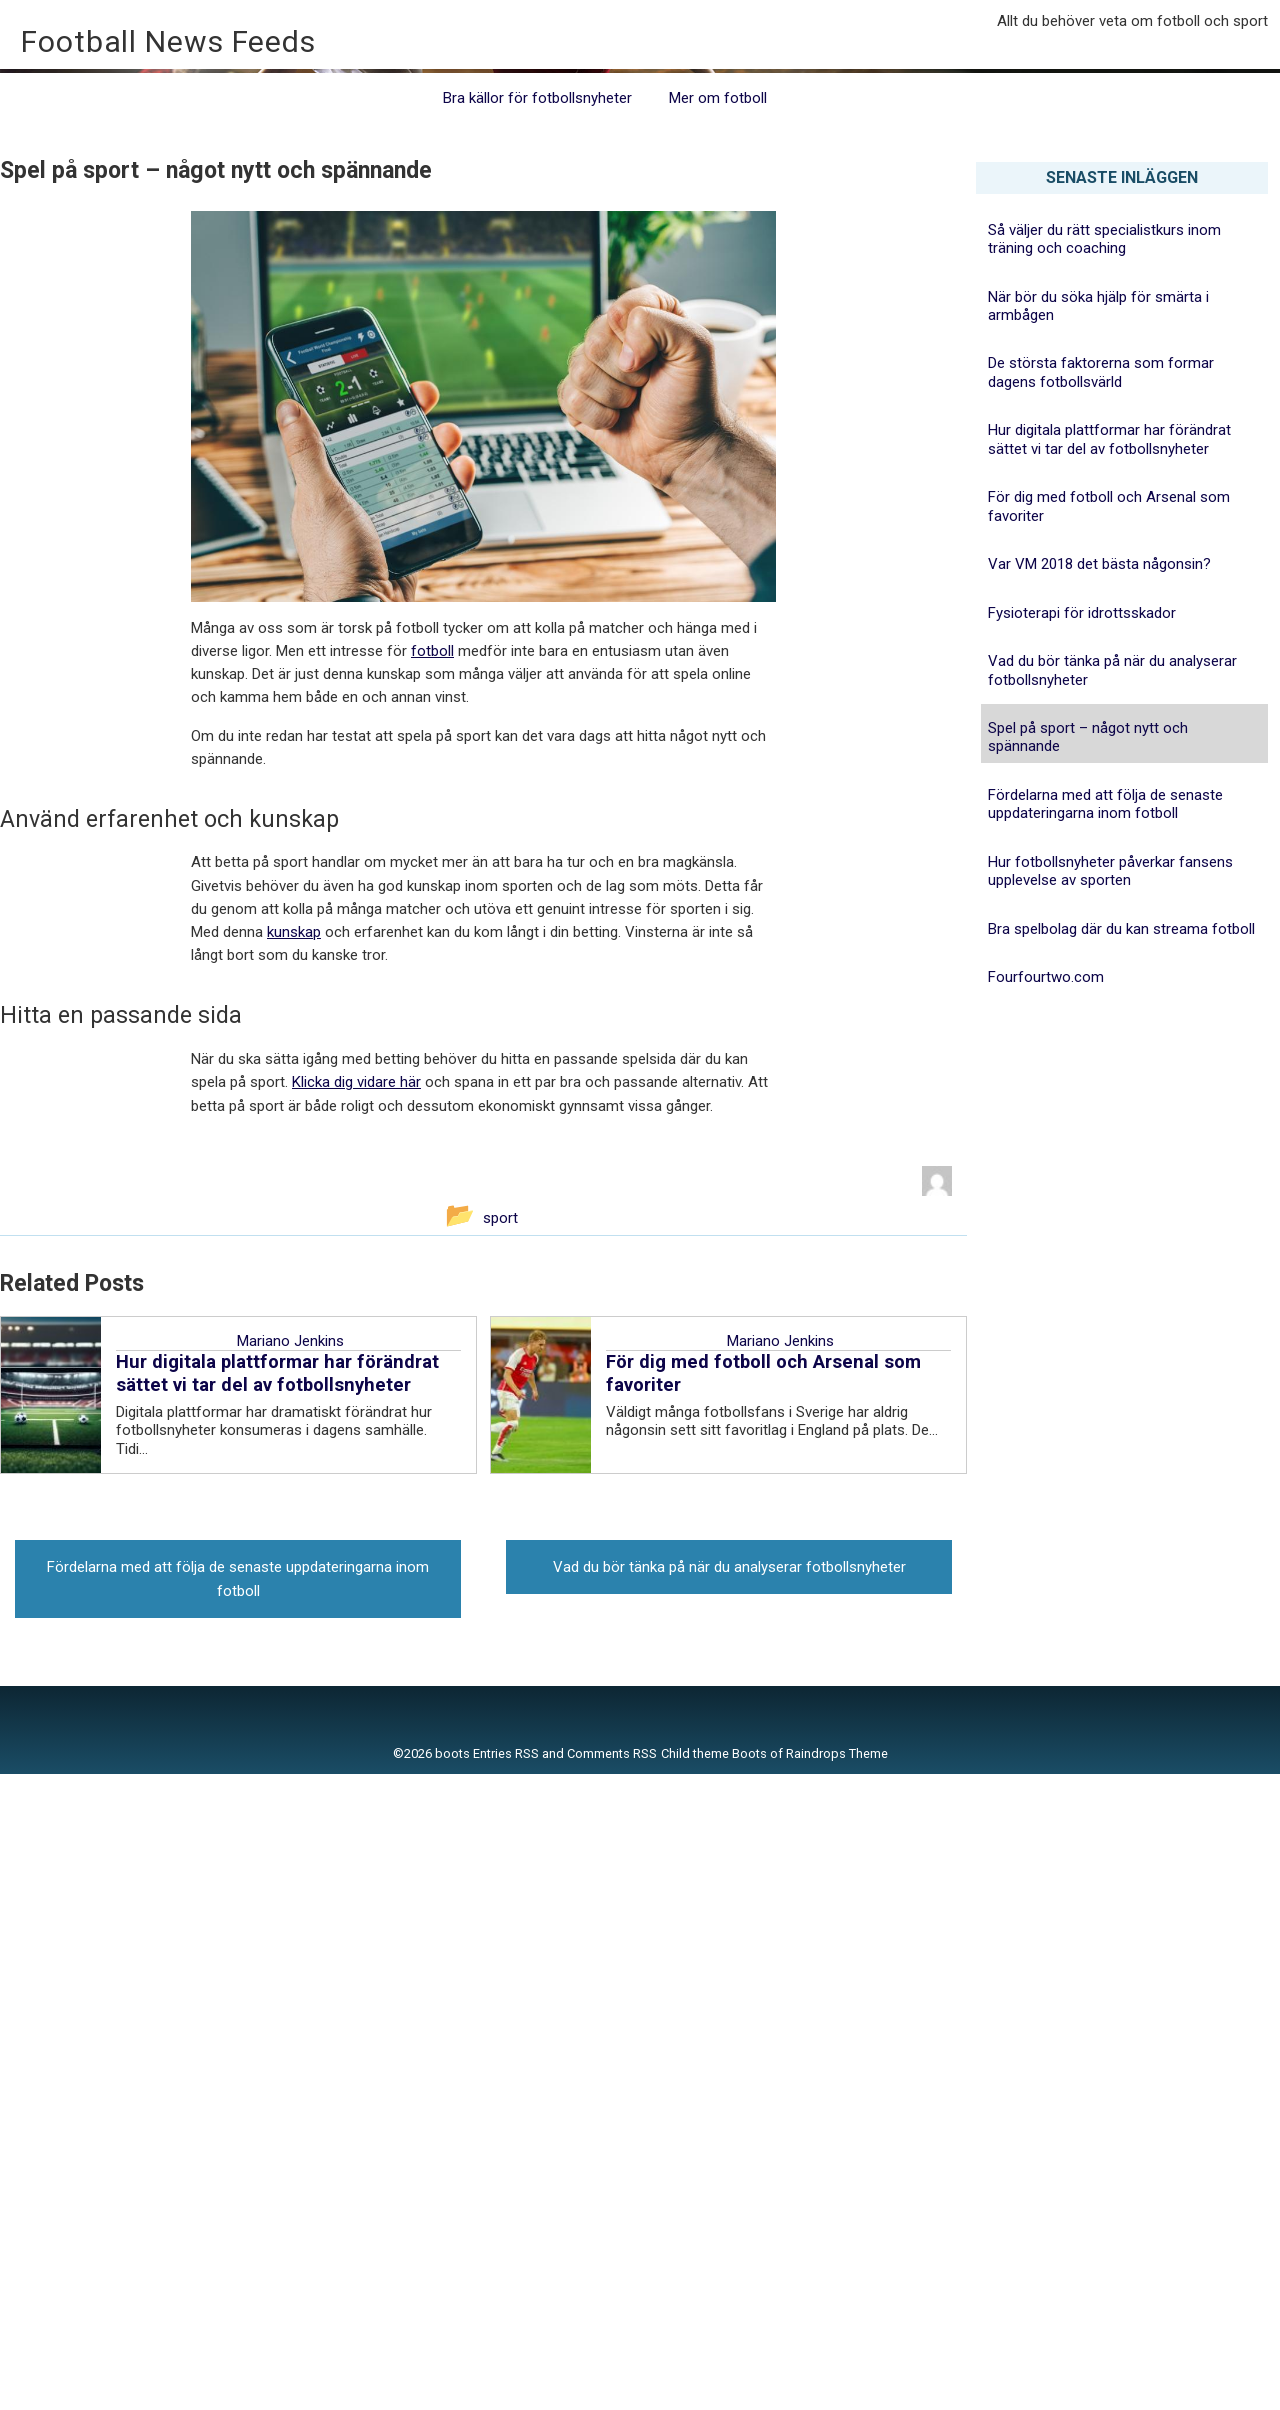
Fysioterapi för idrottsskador (1082, 1248)
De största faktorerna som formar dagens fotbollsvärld (1101, 1008)
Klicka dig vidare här (356, 1718)
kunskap (294, 1568)
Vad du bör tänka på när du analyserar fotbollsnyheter (1112, 1306)
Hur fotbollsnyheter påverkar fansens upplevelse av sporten (1110, 1506)
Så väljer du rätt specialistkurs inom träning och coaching (1104, 874)
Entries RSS (506, 2389)
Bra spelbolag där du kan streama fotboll (1121, 1564)
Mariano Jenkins (290, 1977)
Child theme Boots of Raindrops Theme (774, 2389)
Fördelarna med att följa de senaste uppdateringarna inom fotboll (1105, 1440)
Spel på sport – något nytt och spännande (1088, 1373)
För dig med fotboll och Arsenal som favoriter (1109, 1142)
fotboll (432, 1287)
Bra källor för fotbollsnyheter (537, 734)
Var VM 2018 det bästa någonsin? (1099, 1200)
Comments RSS (612, 2389)
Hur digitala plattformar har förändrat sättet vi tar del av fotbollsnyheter (1109, 1075)
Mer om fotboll (718, 734)
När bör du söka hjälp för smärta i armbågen (1098, 941)
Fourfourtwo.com (1046, 1613)
